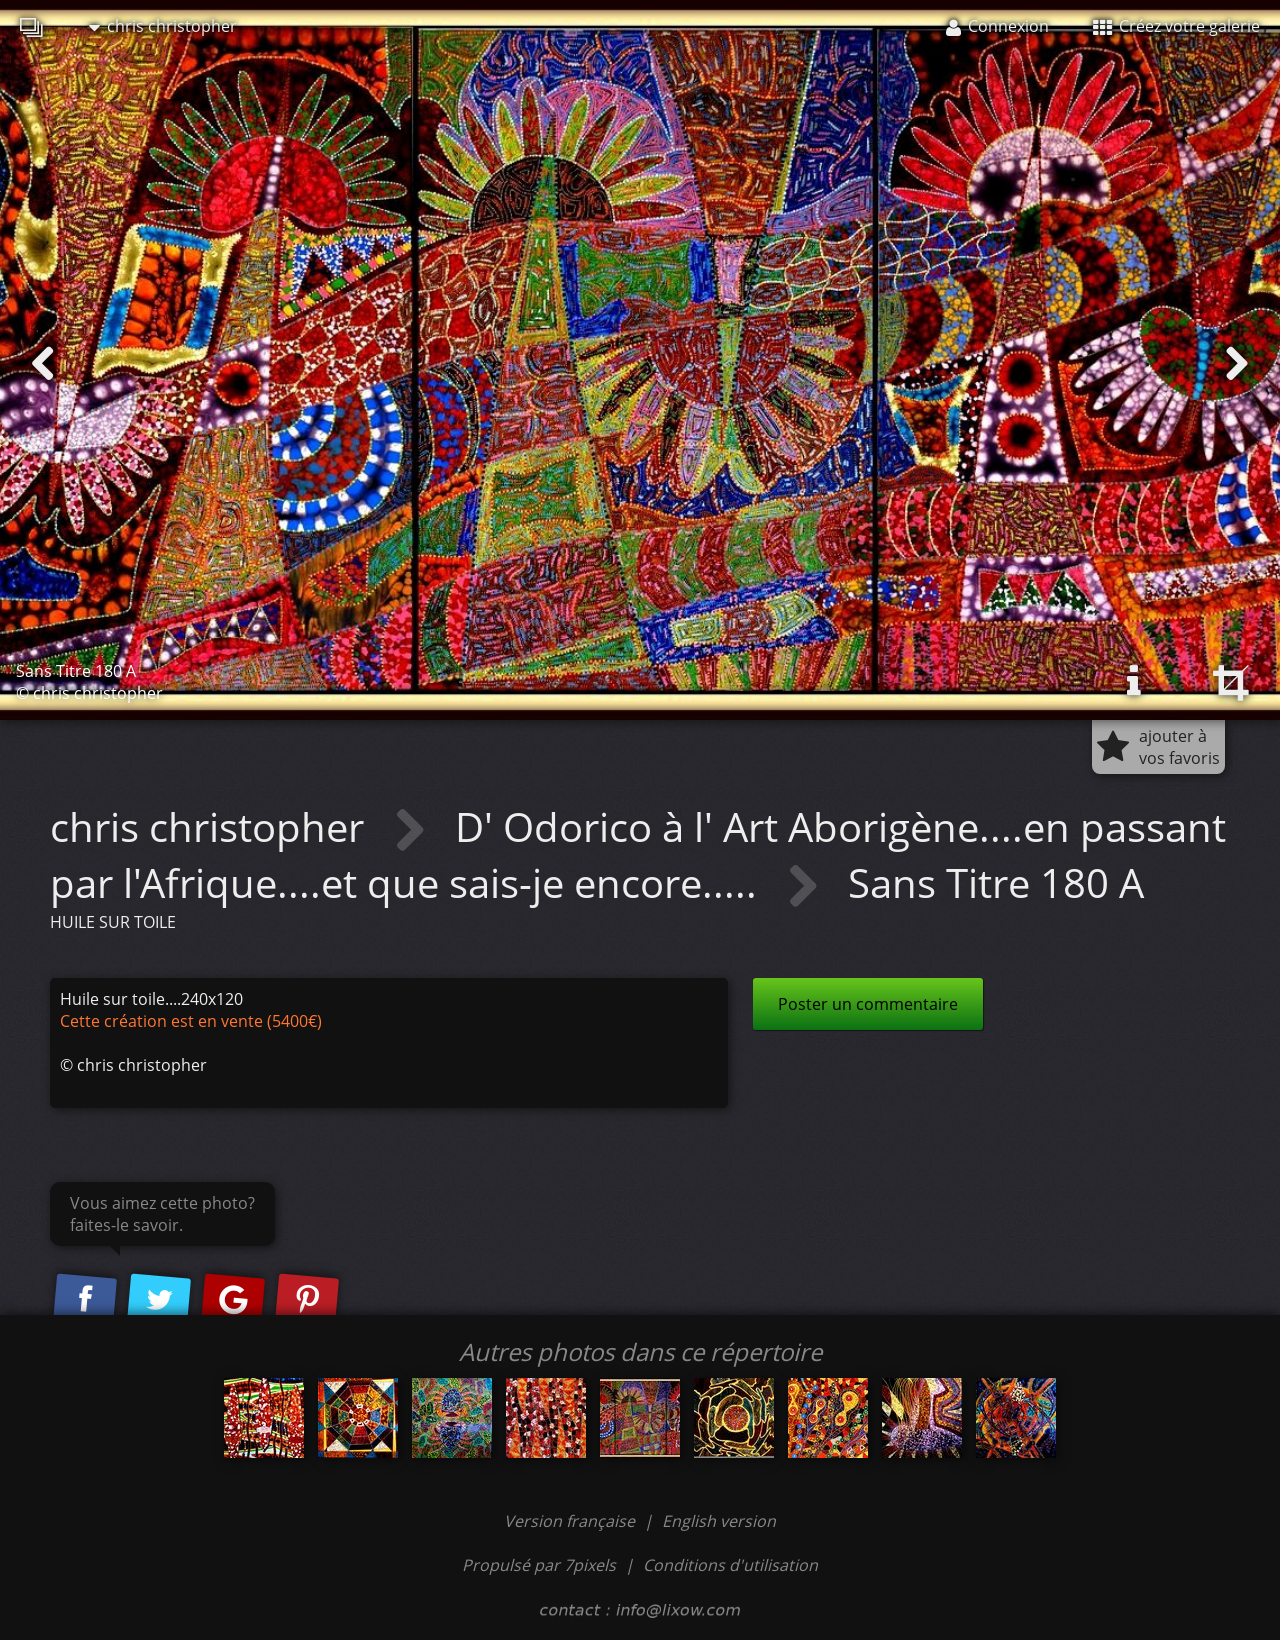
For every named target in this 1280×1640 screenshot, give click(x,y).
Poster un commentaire (868, 1004)
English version (719, 1521)
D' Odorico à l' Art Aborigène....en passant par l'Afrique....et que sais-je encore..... (638, 854)
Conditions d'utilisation (730, 1565)
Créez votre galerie (1176, 26)
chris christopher (163, 26)
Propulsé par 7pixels (539, 1565)
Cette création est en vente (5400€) (191, 1021)
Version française (571, 1521)
